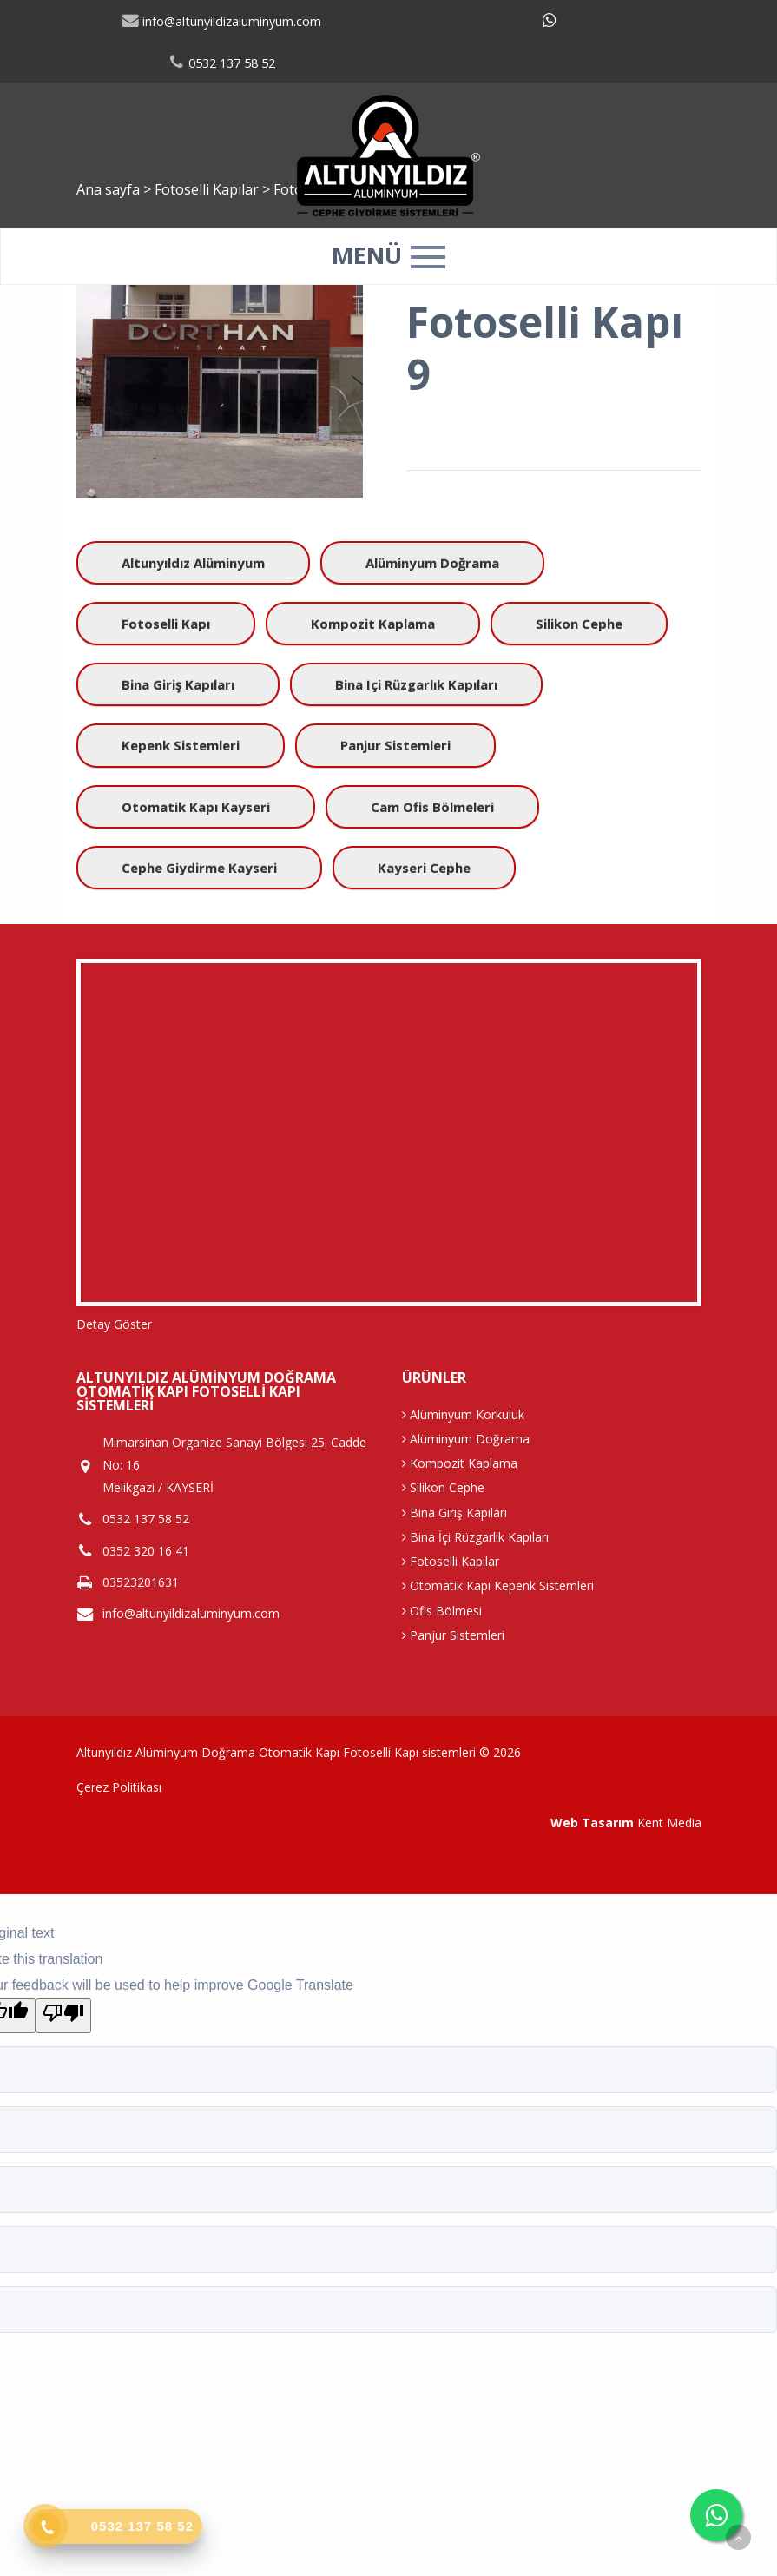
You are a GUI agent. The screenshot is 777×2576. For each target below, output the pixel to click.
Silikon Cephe (579, 623)
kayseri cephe (424, 867)
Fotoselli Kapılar (450, 1561)
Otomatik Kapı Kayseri (196, 807)
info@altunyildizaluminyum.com (221, 21)
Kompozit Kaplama (373, 623)
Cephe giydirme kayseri (199, 867)
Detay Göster (114, 1324)
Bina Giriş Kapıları (178, 684)
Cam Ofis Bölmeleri (432, 807)
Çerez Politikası (118, 1787)
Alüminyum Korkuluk (463, 1414)
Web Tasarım (592, 1822)
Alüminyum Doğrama (432, 562)
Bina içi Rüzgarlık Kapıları (416, 684)
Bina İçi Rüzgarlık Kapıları (475, 1537)
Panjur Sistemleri (395, 745)
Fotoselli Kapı (166, 623)
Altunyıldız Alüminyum (193, 562)
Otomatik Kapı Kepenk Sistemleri (498, 1585)
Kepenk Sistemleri (181, 745)
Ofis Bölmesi (442, 1610)
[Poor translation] (63, 2015)
